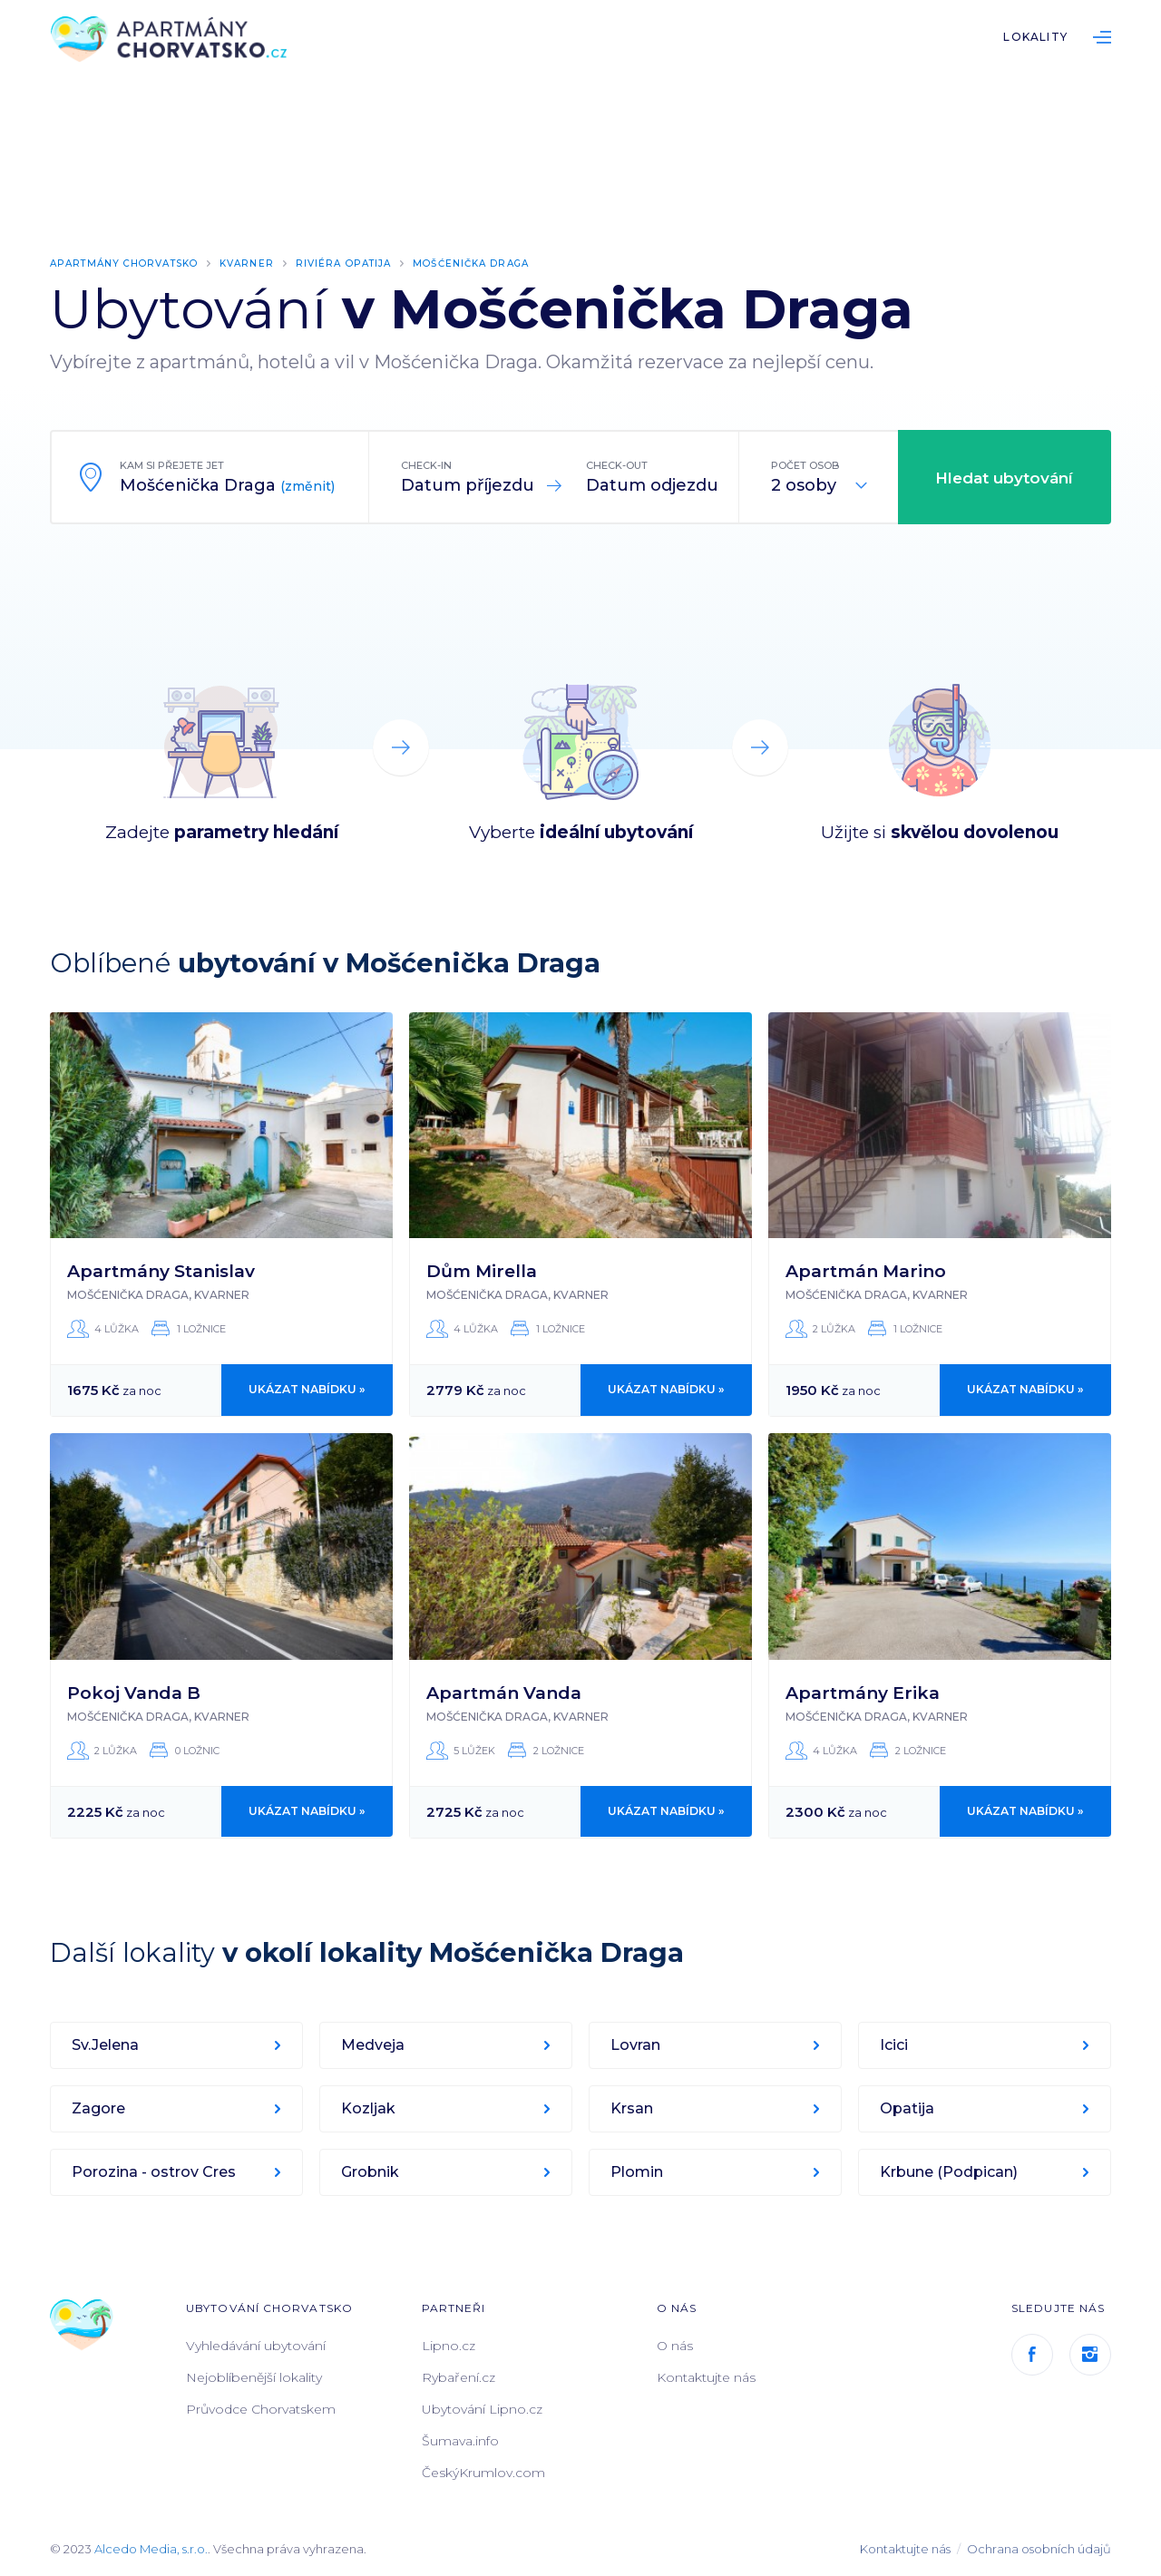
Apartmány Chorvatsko (131, 263)
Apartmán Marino (865, 1270)
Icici (896, 2044)
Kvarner (263, 263)
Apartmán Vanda (503, 1692)
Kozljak (370, 2107)
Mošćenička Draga (501, 263)
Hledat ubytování (1004, 477)
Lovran (637, 2044)
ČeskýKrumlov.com (483, 2472)
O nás (675, 2345)
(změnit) (307, 485)
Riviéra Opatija (365, 263)
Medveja (374, 2044)
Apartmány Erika (862, 1692)
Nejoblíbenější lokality (254, 2376)
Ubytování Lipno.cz (482, 2408)
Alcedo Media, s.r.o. (151, 2548)
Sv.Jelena (107, 2044)
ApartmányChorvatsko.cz (176, 41)
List (1102, 37)
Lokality (1035, 37)
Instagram (1090, 2354)
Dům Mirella (481, 1270)
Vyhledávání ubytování (256, 2345)
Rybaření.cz (458, 2376)
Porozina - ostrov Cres (155, 2171)
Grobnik (372, 2171)
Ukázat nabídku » (307, 1389)
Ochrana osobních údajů (1039, 2548)
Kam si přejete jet (172, 464)
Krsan (633, 2107)
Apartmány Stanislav (161, 1270)
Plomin (638, 2171)
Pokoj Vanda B (133, 1692)
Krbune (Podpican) (951, 2171)
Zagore (100, 2107)
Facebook (1032, 2354)
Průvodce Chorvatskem (261, 2408)
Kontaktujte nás (706, 2376)
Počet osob (805, 464)
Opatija (909, 2107)
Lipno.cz (448, 2345)
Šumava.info (460, 2440)
